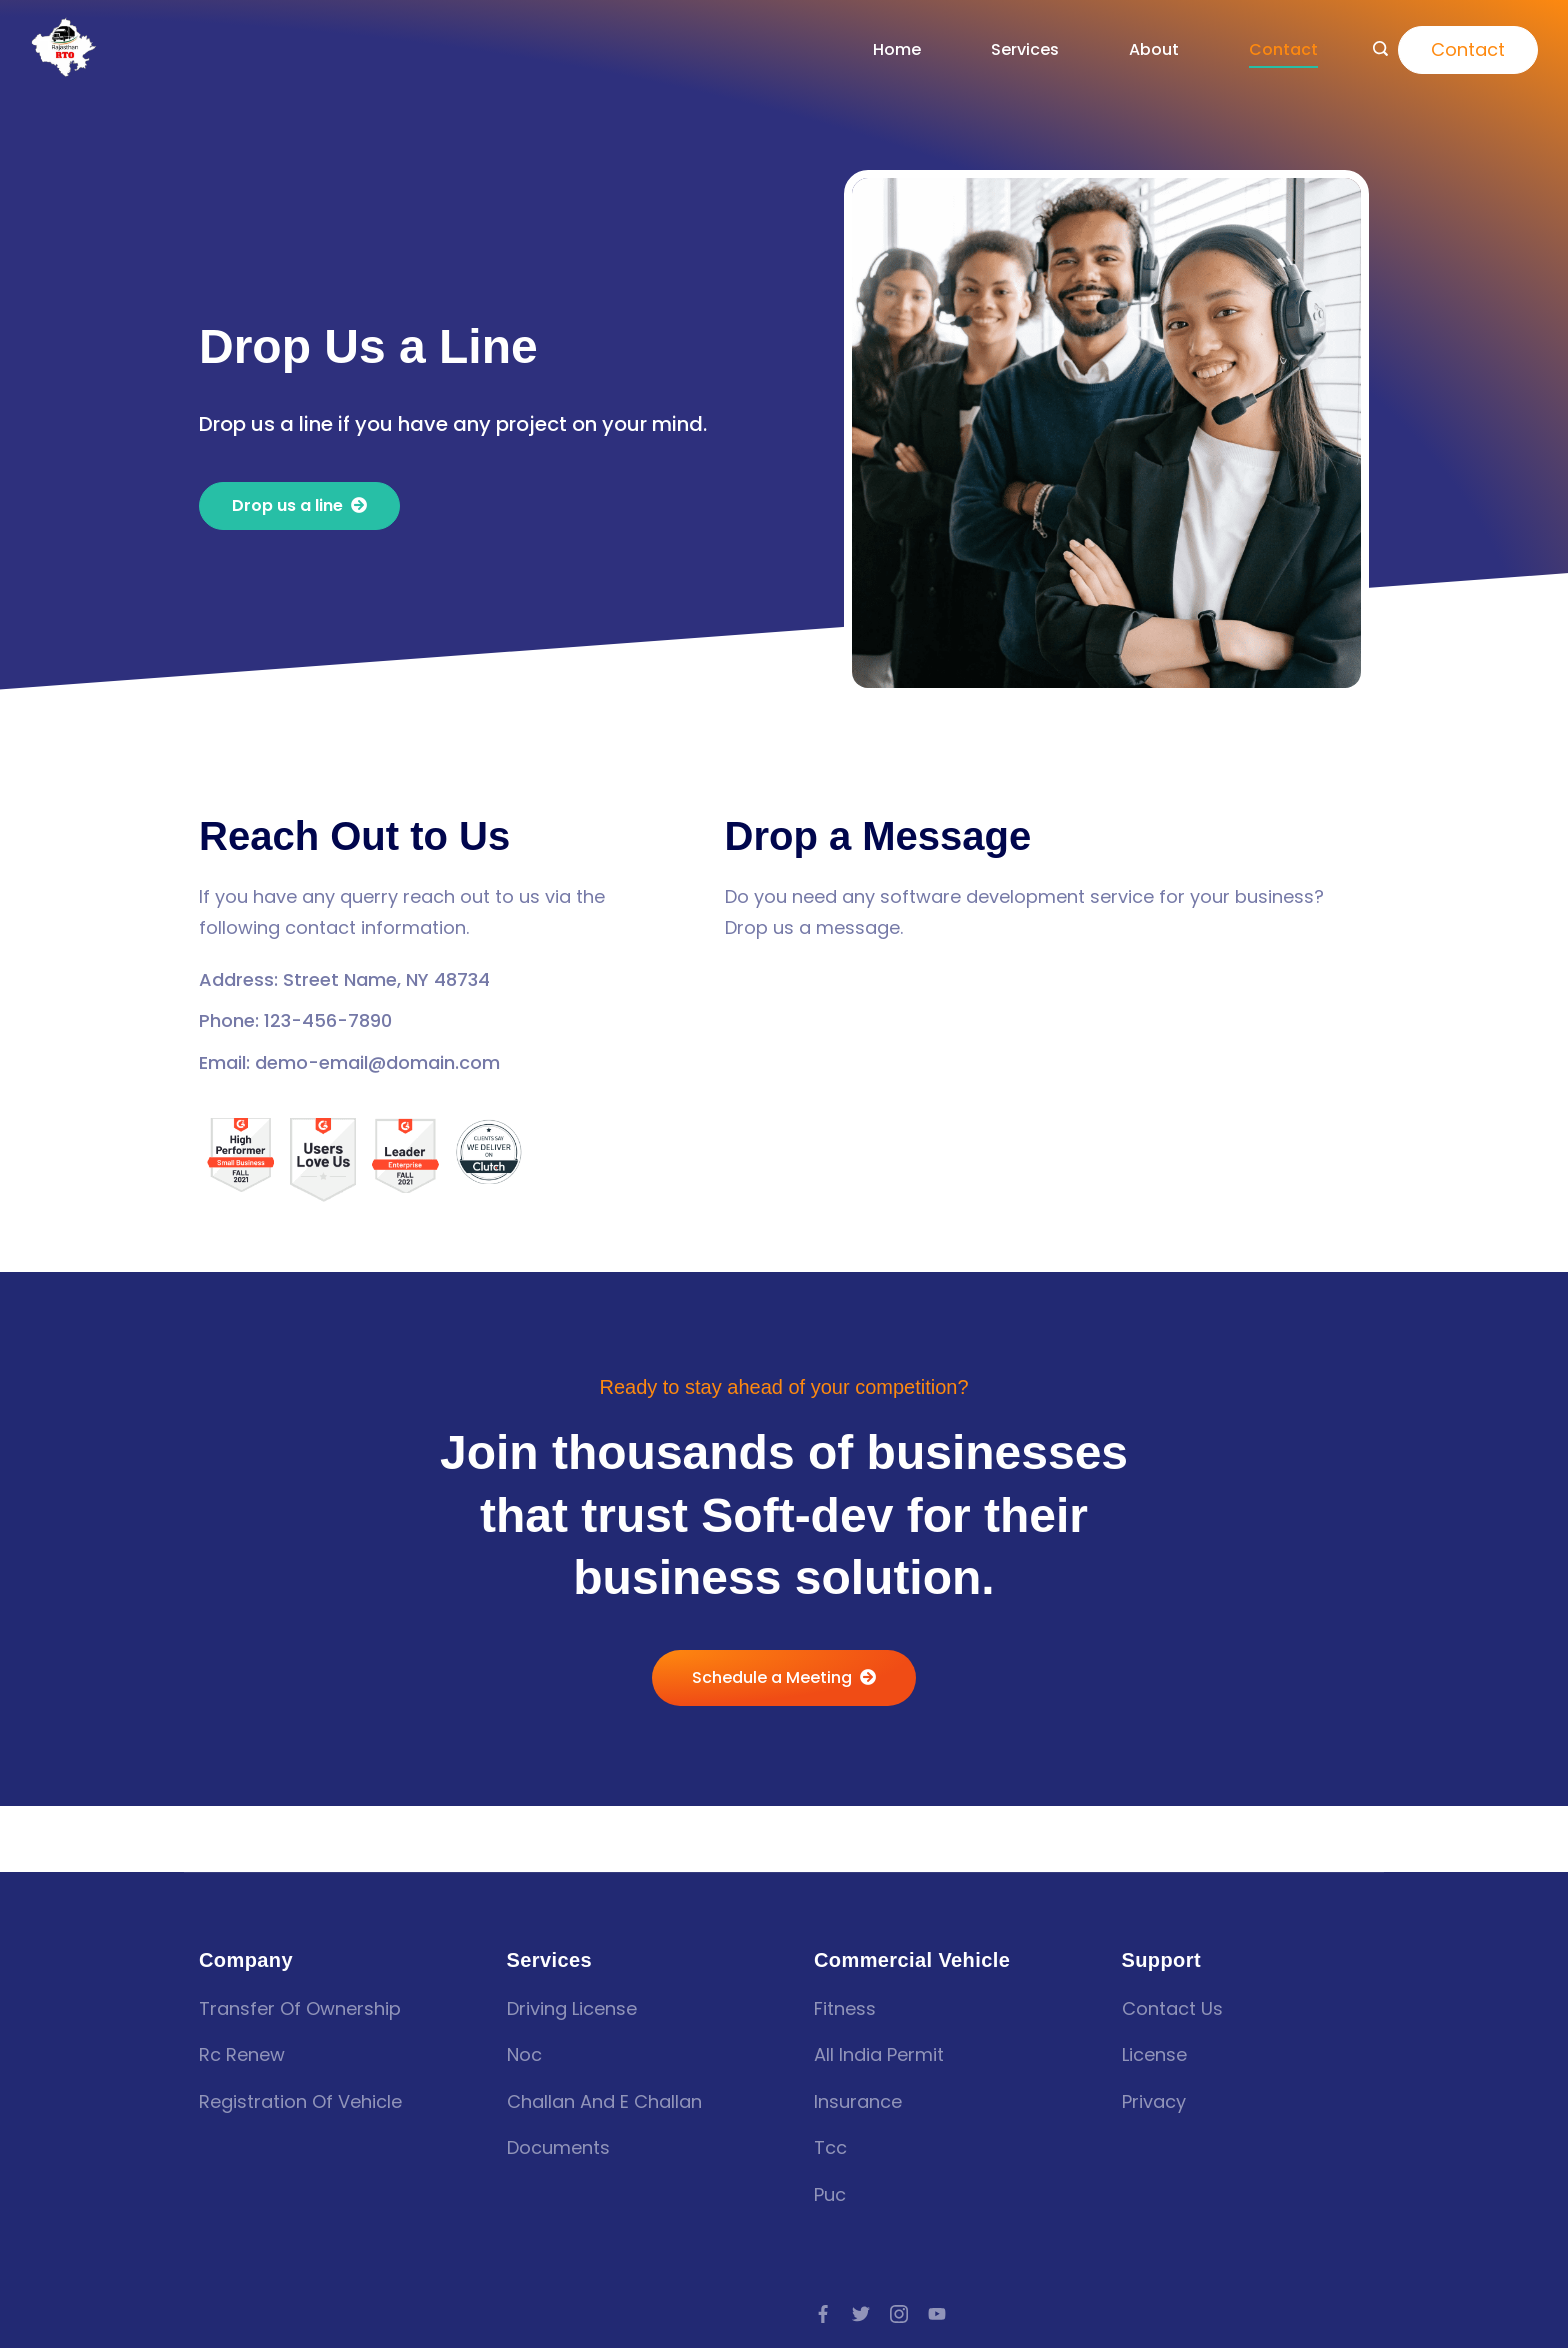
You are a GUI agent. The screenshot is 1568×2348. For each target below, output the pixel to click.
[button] (299, 506)
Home (897, 49)
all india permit (879, 2054)
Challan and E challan (604, 2101)
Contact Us (1172, 2008)
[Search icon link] (1380, 50)
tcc (830, 2147)
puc (830, 2194)
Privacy (1154, 2101)
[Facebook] (823, 2314)
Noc (524, 2054)
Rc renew (242, 2054)
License (1154, 2054)
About (1154, 49)
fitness (845, 2008)
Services (1025, 49)
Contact (1283, 49)
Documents (558, 2147)
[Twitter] (861, 2314)
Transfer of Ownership (300, 2008)
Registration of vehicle (300, 2101)
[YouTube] (937, 2314)
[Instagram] (899, 2314)
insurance (858, 2101)
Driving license (572, 2008)
